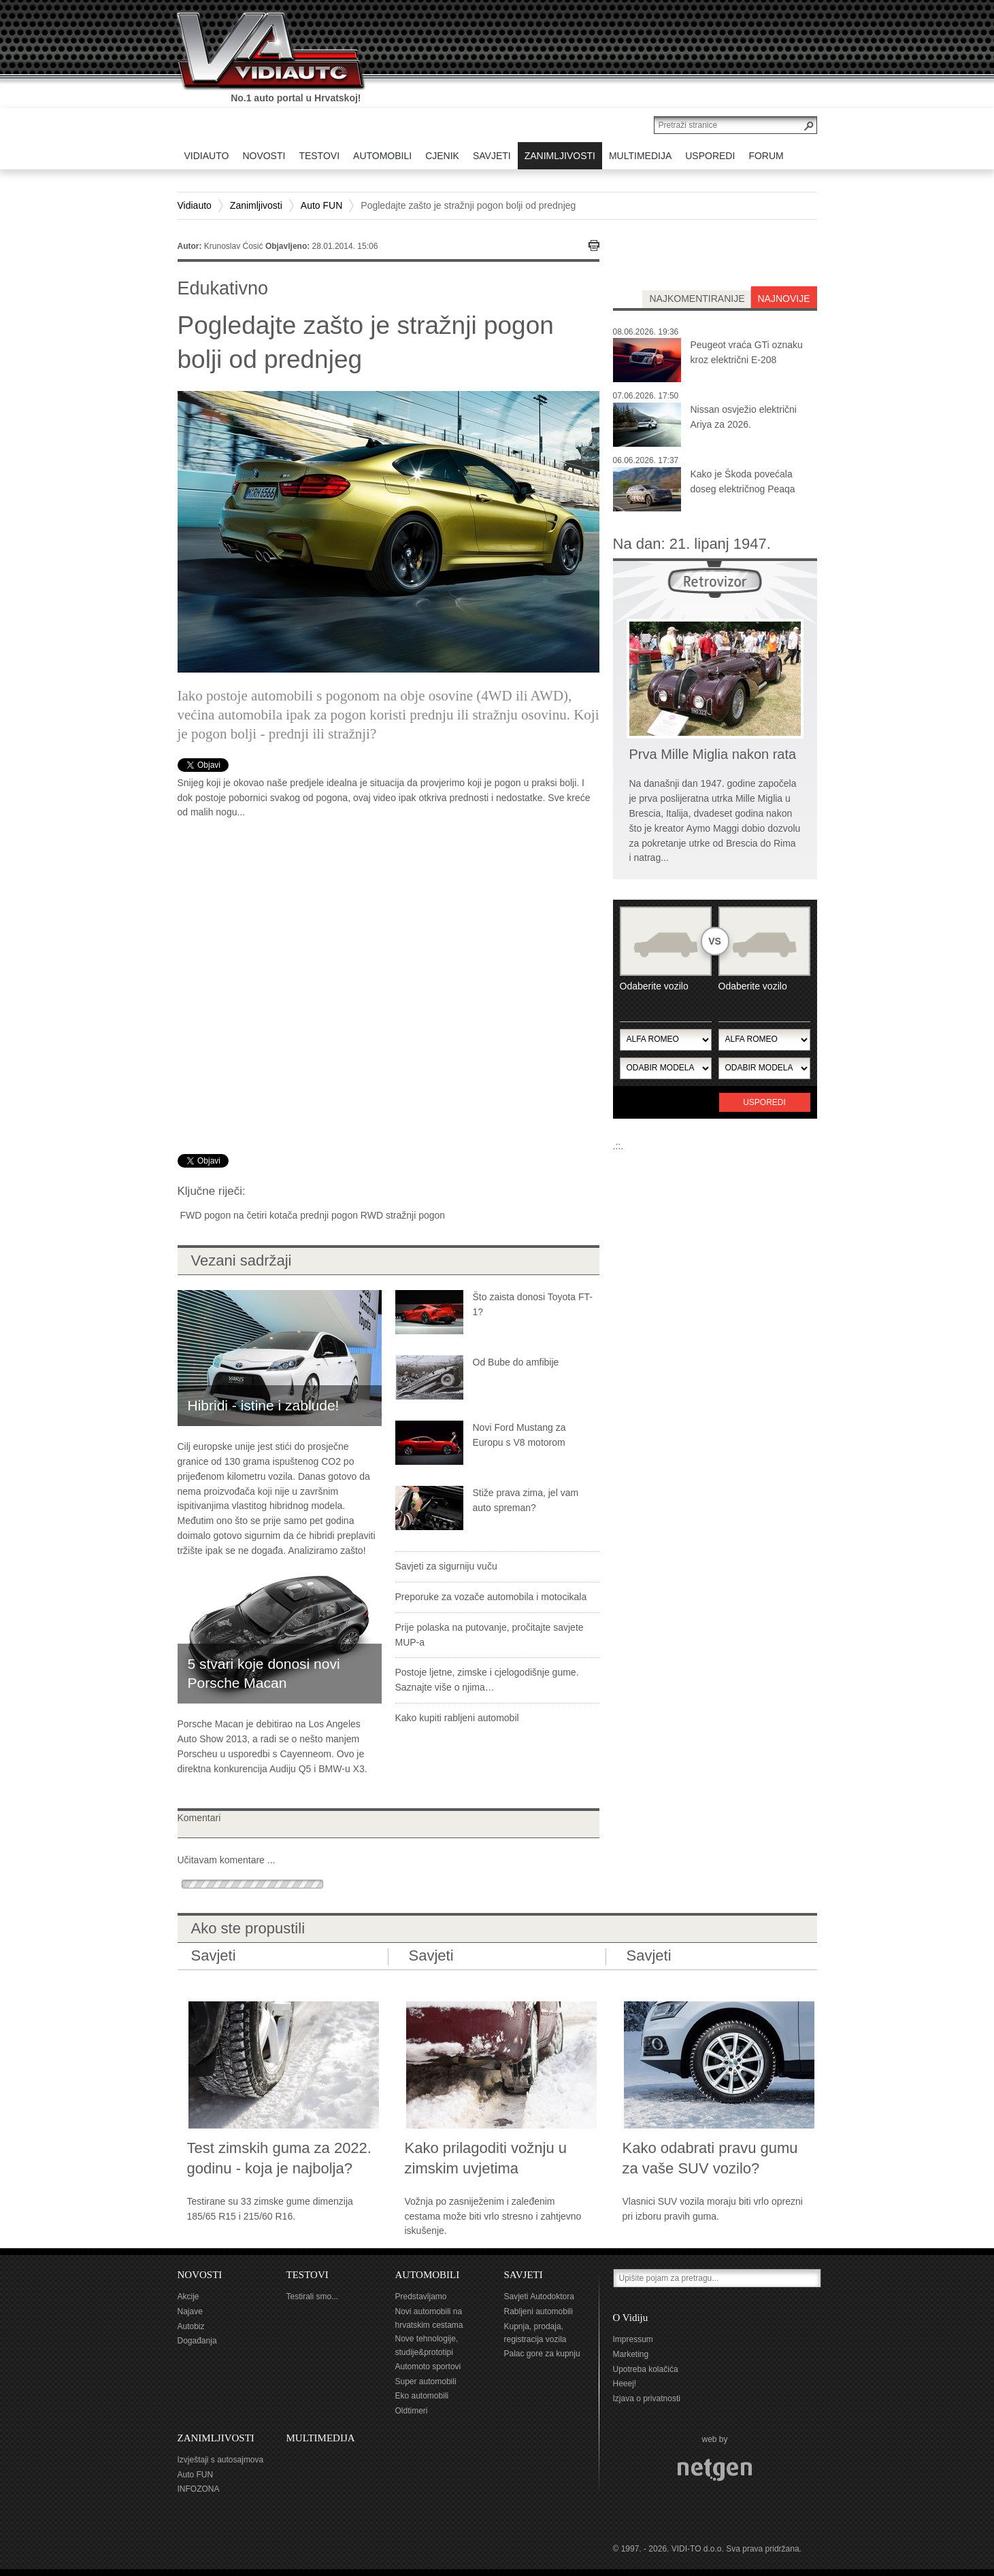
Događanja (197, 2340)
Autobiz (191, 2326)
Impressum (633, 2339)
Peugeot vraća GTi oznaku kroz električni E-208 (747, 352)
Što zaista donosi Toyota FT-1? (533, 1304)
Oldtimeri (411, 2411)
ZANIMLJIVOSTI (216, 2438)
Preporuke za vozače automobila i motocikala (491, 1596)
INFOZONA (199, 2489)
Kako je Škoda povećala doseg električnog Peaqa (743, 481)
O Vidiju (630, 2317)
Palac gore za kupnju (542, 2353)
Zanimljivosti (256, 205)
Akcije (188, 2296)
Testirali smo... (312, 2296)
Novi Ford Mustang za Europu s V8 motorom (519, 1435)
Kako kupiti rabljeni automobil (457, 1717)
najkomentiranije (696, 298)
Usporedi (764, 1102)
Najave (190, 2311)
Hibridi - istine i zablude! (263, 1405)
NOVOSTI (200, 2274)
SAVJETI (523, 2274)
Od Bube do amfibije (516, 1362)
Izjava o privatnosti (646, 2398)
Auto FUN (321, 205)
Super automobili (426, 2381)
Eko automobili (422, 2396)
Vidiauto (195, 205)
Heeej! (625, 2383)
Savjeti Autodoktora (539, 2296)
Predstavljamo (421, 2296)
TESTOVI (307, 2274)
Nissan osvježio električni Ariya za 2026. (744, 417)
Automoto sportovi (428, 2366)
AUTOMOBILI (427, 2274)
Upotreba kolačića (645, 2369)
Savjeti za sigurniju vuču (446, 1566)
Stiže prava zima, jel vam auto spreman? (526, 1500)
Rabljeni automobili (538, 2311)
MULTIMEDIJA (320, 2438)
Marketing (631, 2354)
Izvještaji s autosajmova (221, 2459)
